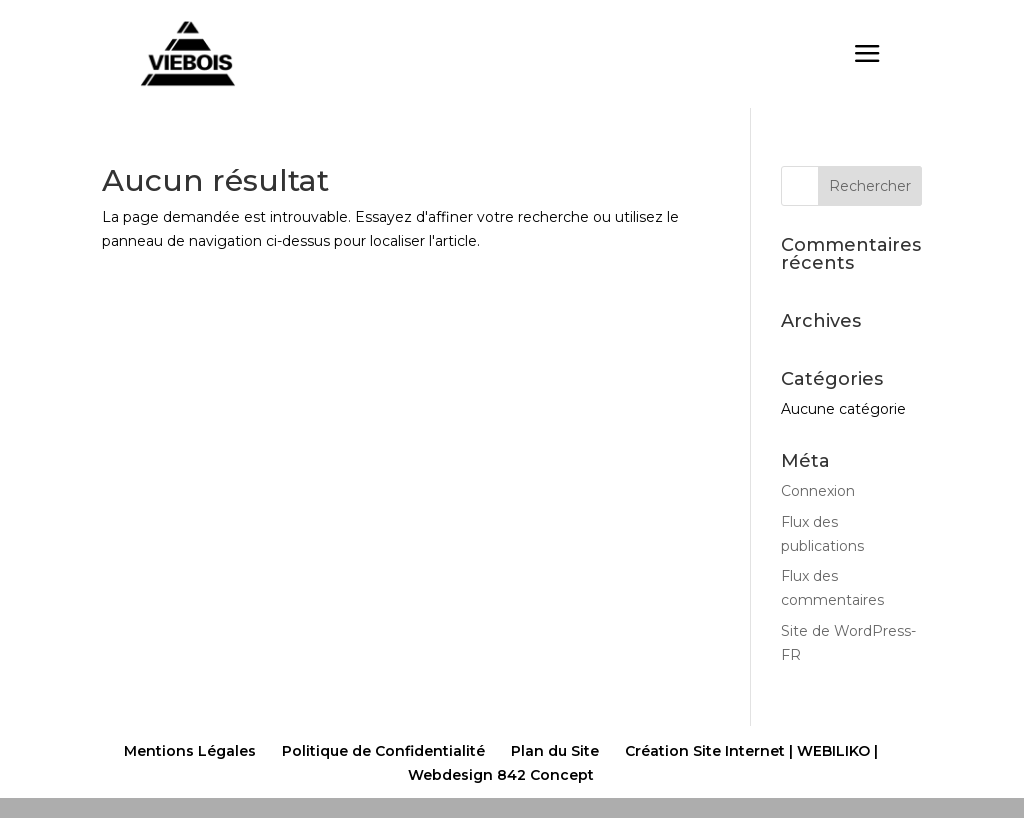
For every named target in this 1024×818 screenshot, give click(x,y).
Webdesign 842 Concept (501, 775)
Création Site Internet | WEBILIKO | (751, 751)
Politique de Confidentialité (383, 751)
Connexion (818, 491)
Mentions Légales (190, 751)
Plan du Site (555, 751)
